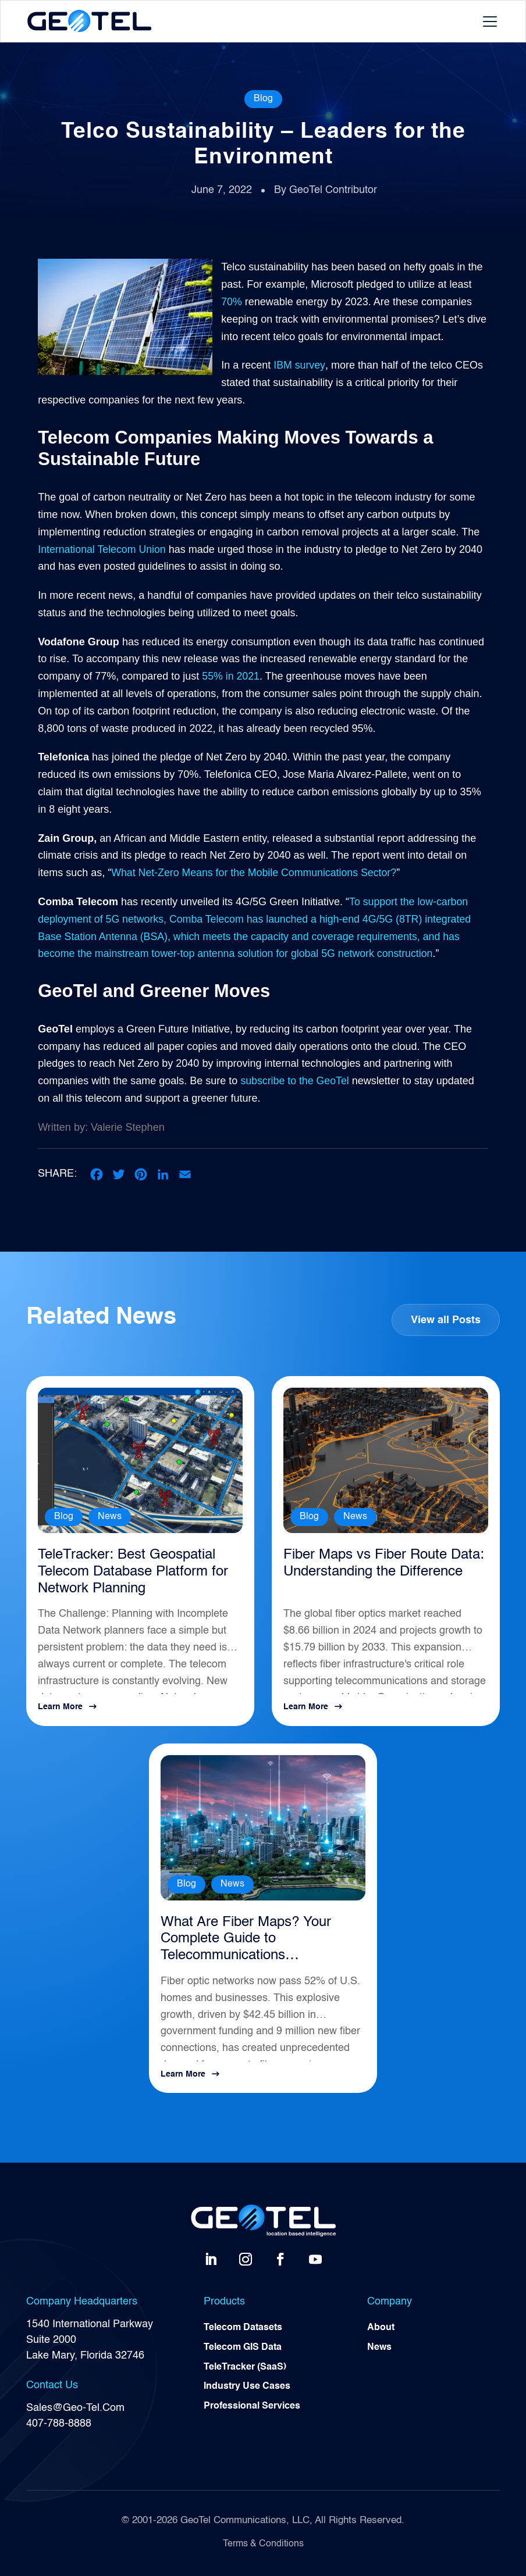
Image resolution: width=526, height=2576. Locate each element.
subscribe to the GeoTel (295, 1081)
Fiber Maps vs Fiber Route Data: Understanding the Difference (383, 1563)
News (110, 1516)
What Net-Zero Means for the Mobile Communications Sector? (255, 872)
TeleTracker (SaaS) (245, 2368)
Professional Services (252, 2407)
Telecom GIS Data (243, 2348)
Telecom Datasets (243, 2328)
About (380, 2328)
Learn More (60, 1707)
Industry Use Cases (247, 2387)
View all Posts (446, 1320)
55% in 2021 (229, 676)
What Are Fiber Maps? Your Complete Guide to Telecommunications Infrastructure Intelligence (246, 1940)
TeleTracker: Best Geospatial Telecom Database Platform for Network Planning (133, 1572)
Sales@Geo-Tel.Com (75, 2408)
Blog (263, 98)
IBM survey (299, 365)
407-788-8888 (58, 2424)
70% (231, 302)
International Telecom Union (103, 549)
